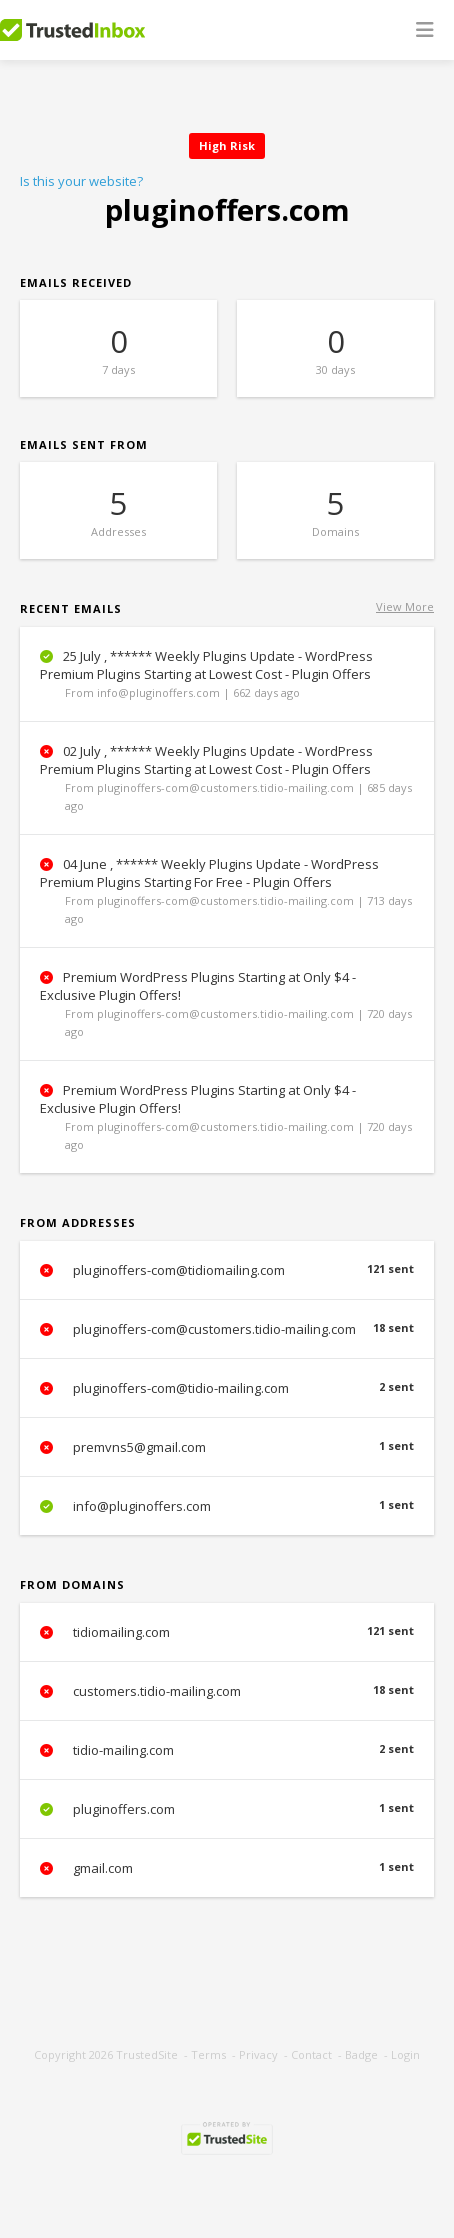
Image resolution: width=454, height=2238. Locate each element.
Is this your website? (81, 181)
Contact (311, 2054)
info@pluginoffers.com (227, 1506)
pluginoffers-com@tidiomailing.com (227, 1270)
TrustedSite (147, 2054)
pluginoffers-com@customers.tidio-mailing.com (227, 1329)
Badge (361, 2054)
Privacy (258, 2054)
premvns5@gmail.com (227, 1447)
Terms (208, 2054)
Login (405, 2054)
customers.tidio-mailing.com (227, 1691)
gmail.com (227, 1868)
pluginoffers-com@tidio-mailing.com (227, 1388)
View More (405, 606)
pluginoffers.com (227, 1809)
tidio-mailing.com (227, 1750)
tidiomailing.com (227, 1632)
